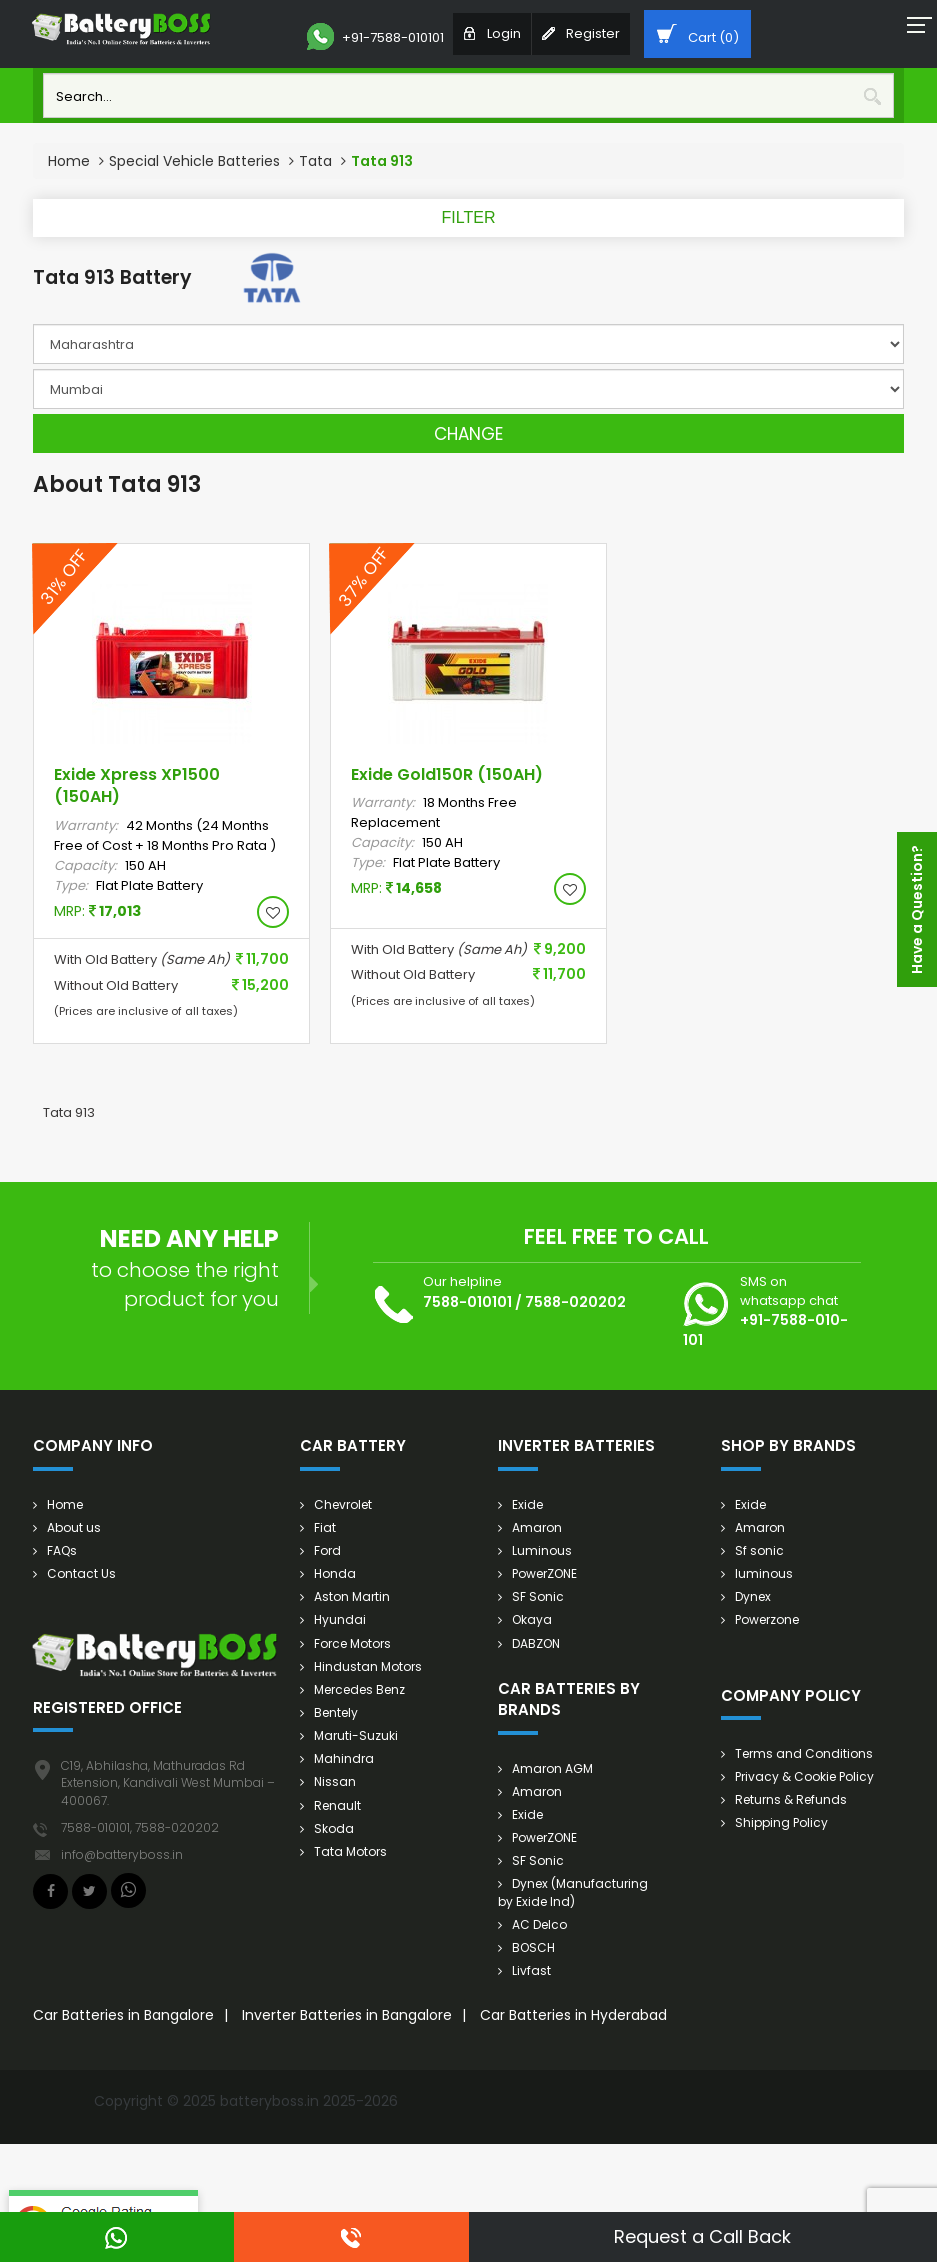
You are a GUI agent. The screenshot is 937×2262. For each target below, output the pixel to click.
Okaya (532, 1619)
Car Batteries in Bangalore (123, 2015)
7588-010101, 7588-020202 (140, 1827)
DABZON (536, 1643)
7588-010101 (467, 1302)
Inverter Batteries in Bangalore (347, 2015)
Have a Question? (917, 909)
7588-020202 (575, 1302)
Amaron (537, 1527)
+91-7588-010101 (375, 37)
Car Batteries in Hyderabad (573, 2015)
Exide (527, 1504)
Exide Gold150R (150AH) (447, 774)
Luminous (542, 1550)
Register (581, 33)
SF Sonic (538, 1596)
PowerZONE (544, 1573)
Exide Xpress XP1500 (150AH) (137, 786)
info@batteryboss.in (122, 1854)
